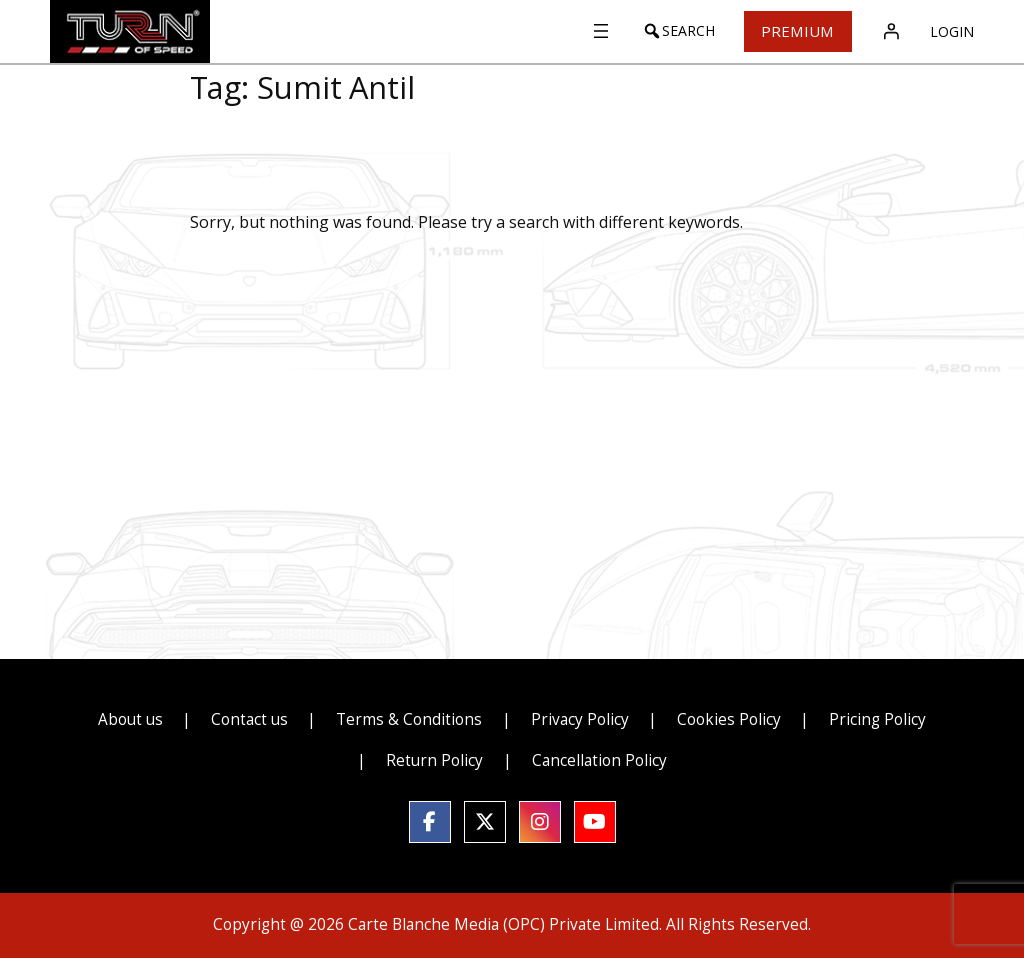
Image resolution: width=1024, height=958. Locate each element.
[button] (669, 31)
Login (952, 31)
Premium (794, 31)
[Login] (891, 31)
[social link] (430, 822)
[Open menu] (592, 31)
